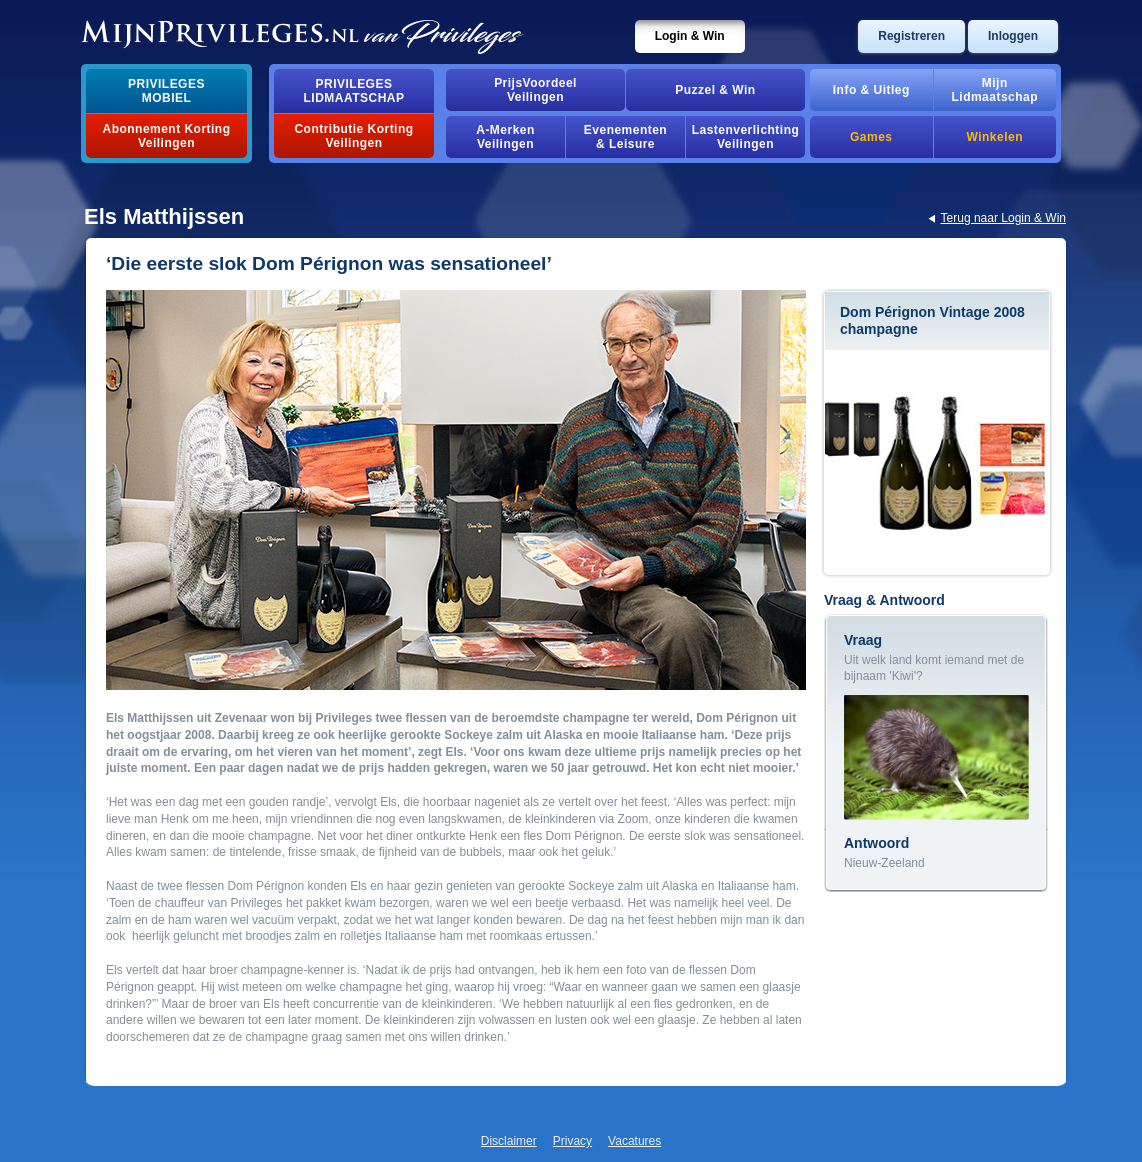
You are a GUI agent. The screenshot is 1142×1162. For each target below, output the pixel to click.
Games (871, 137)
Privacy (572, 1141)
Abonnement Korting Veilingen (167, 136)
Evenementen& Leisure (625, 137)
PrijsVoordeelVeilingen (535, 90)
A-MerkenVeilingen (505, 137)
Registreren (911, 36)
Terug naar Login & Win (1003, 218)
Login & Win (690, 36)
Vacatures (634, 1141)
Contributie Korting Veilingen (353, 136)
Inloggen (1013, 36)
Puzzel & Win (715, 90)
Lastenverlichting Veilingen (746, 137)
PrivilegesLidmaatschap (354, 91)
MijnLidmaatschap (995, 90)
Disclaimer (509, 1141)
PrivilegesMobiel (166, 91)
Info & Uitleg (871, 90)
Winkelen (995, 137)
